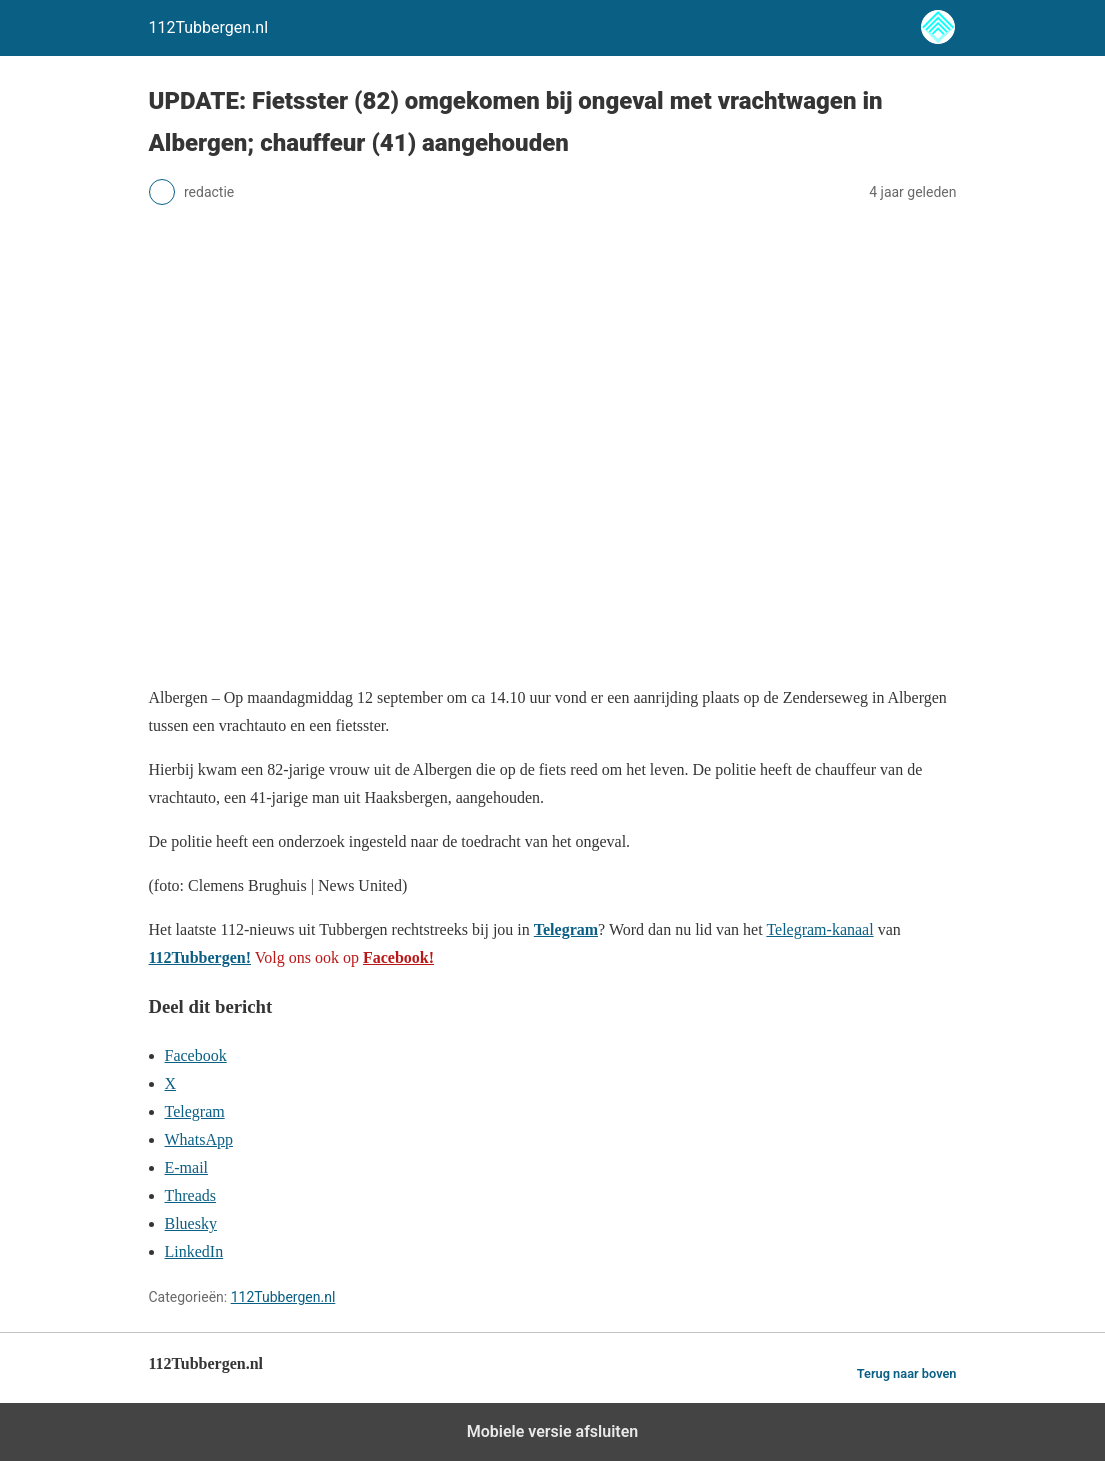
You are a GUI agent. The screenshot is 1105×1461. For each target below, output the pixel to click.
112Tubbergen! (200, 957)
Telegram (566, 929)
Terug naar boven (907, 1373)
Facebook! (398, 957)
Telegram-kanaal (819, 929)
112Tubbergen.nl (283, 1297)
